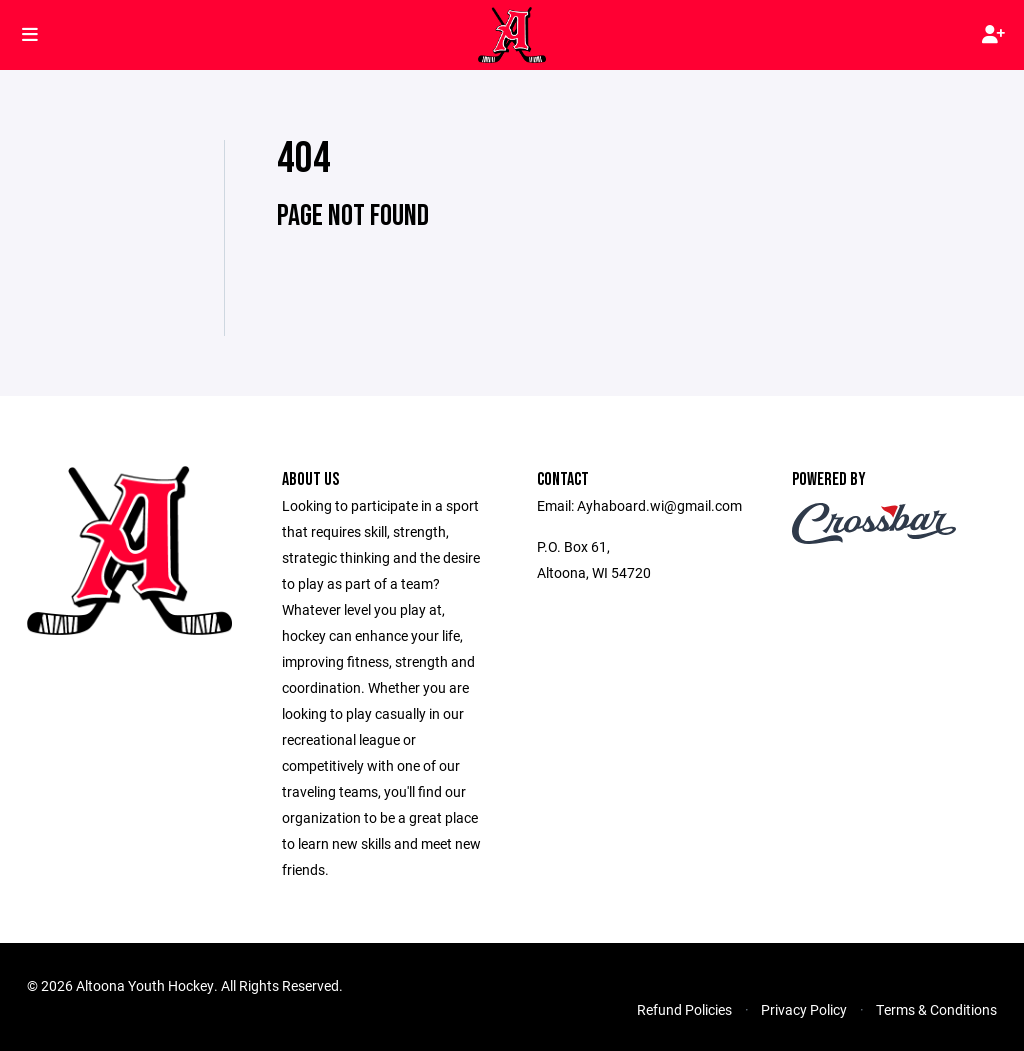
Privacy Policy (804, 1009)
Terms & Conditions (936, 1009)
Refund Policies (684, 1009)
